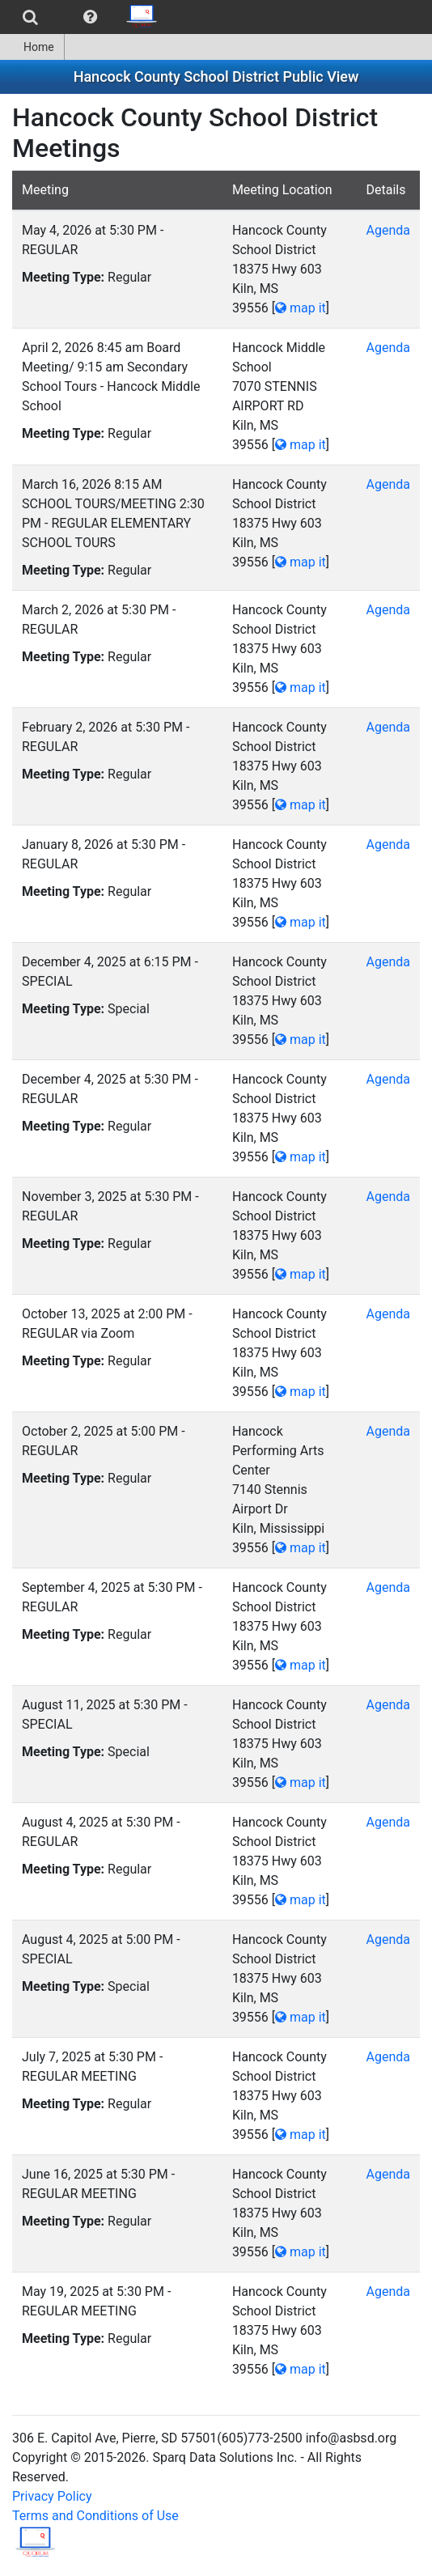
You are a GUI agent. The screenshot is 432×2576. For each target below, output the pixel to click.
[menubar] (83, 17)
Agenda (388, 230)
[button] (90, 17)
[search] (30, 17)
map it (300, 308)
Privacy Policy (52, 2496)
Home (32, 46)
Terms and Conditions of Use (95, 2515)
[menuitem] (30, 17)
